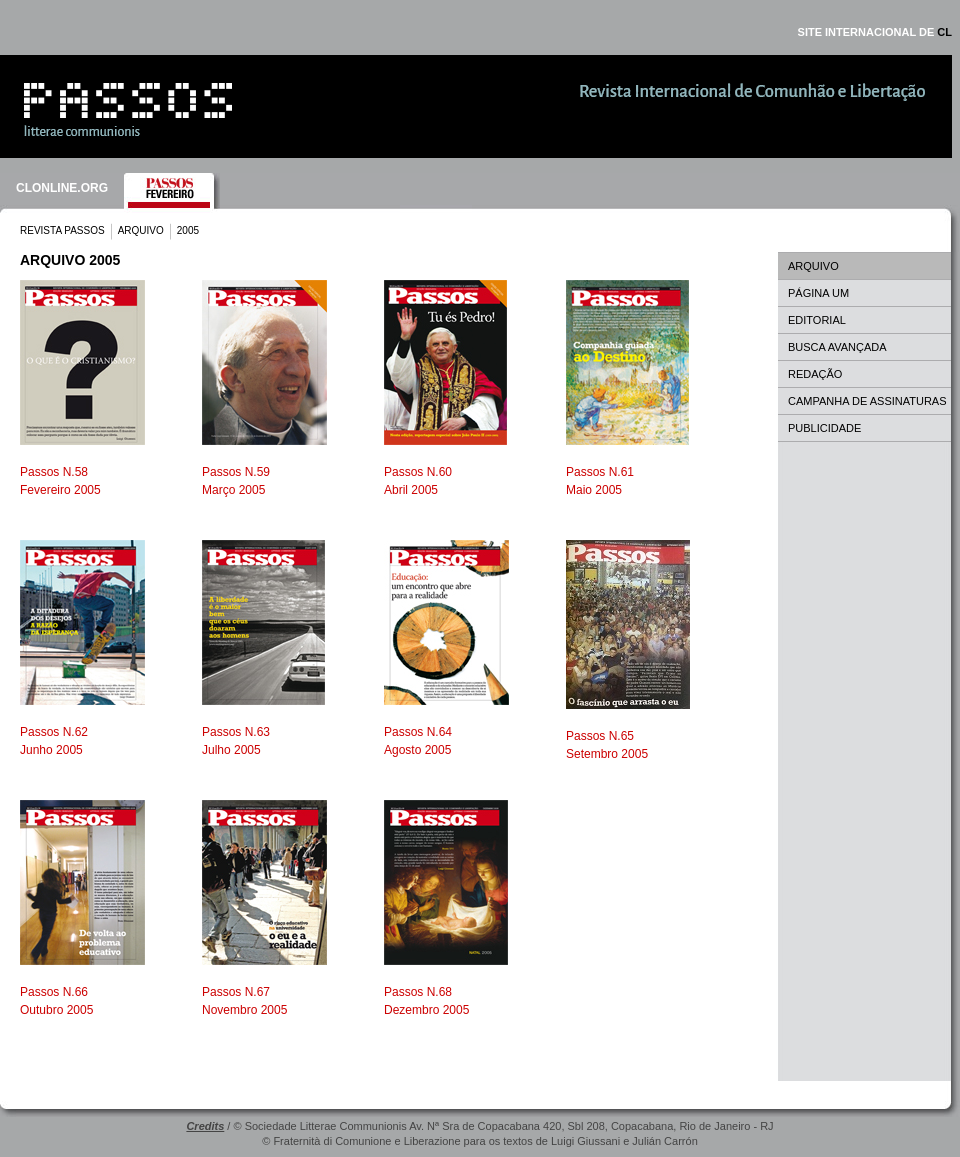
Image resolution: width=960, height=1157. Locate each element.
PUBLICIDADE (824, 428)
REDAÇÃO (815, 374)
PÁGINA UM (818, 293)
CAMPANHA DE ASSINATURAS (867, 401)
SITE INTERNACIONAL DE (875, 32)
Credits (205, 1126)
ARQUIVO (141, 230)
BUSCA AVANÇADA (837, 347)
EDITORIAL (817, 320)
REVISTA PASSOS (62, 230)
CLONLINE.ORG (62, 188)
